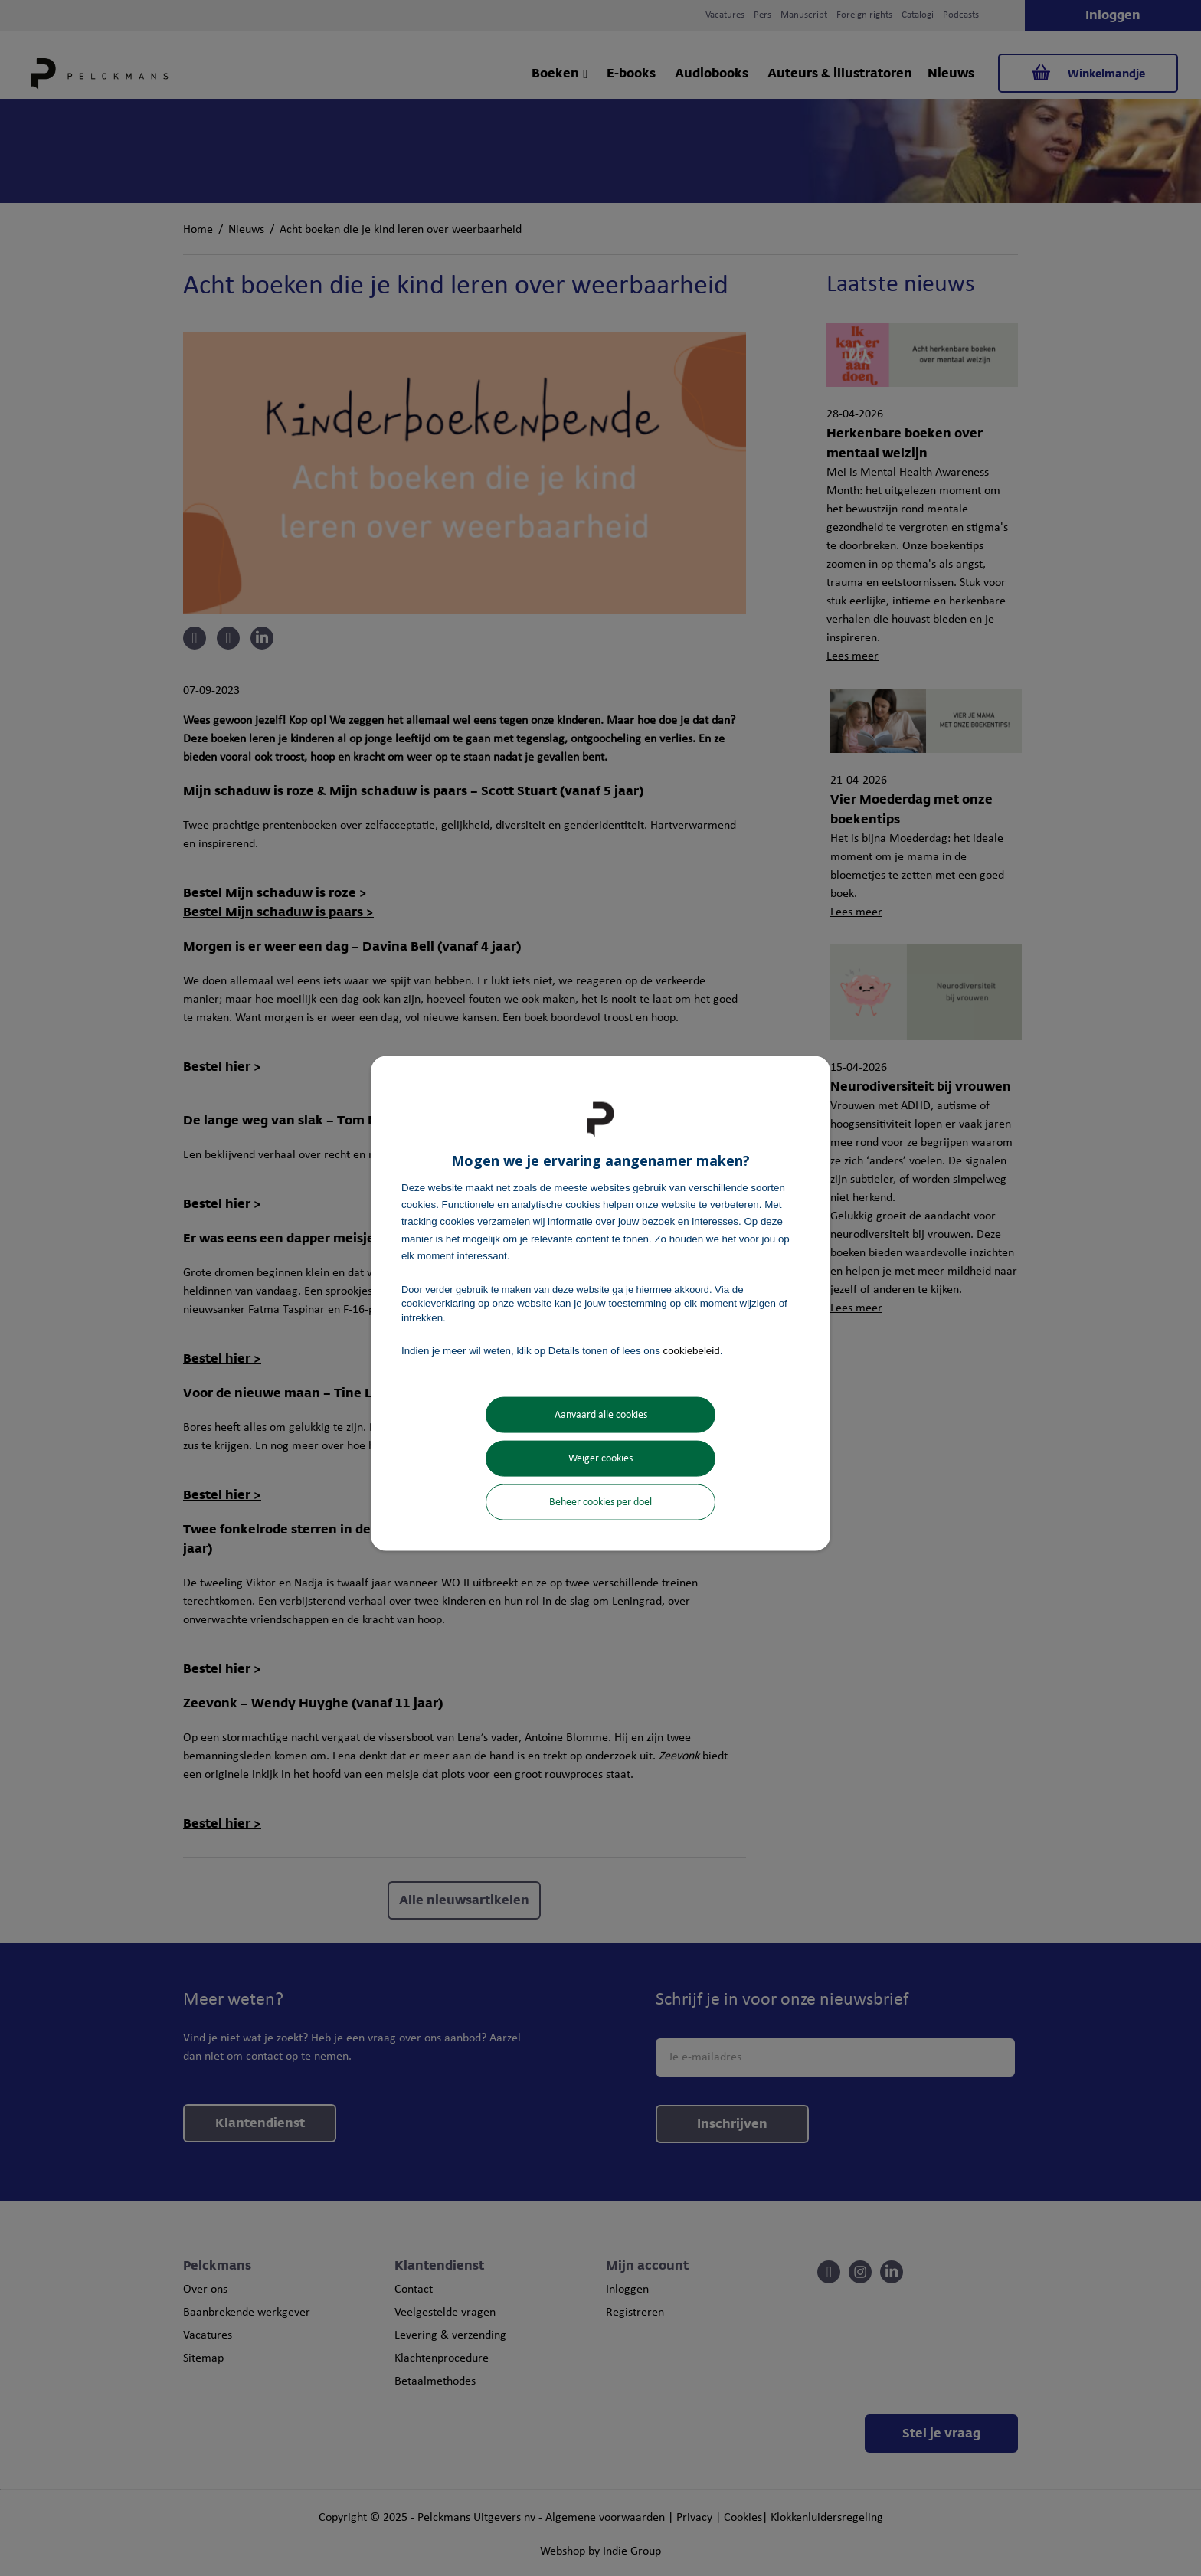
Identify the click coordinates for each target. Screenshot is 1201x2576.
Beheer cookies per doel (600, 1502)
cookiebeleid (691, 1350)
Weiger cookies (600, 1459)
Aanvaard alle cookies (601, 1415)
